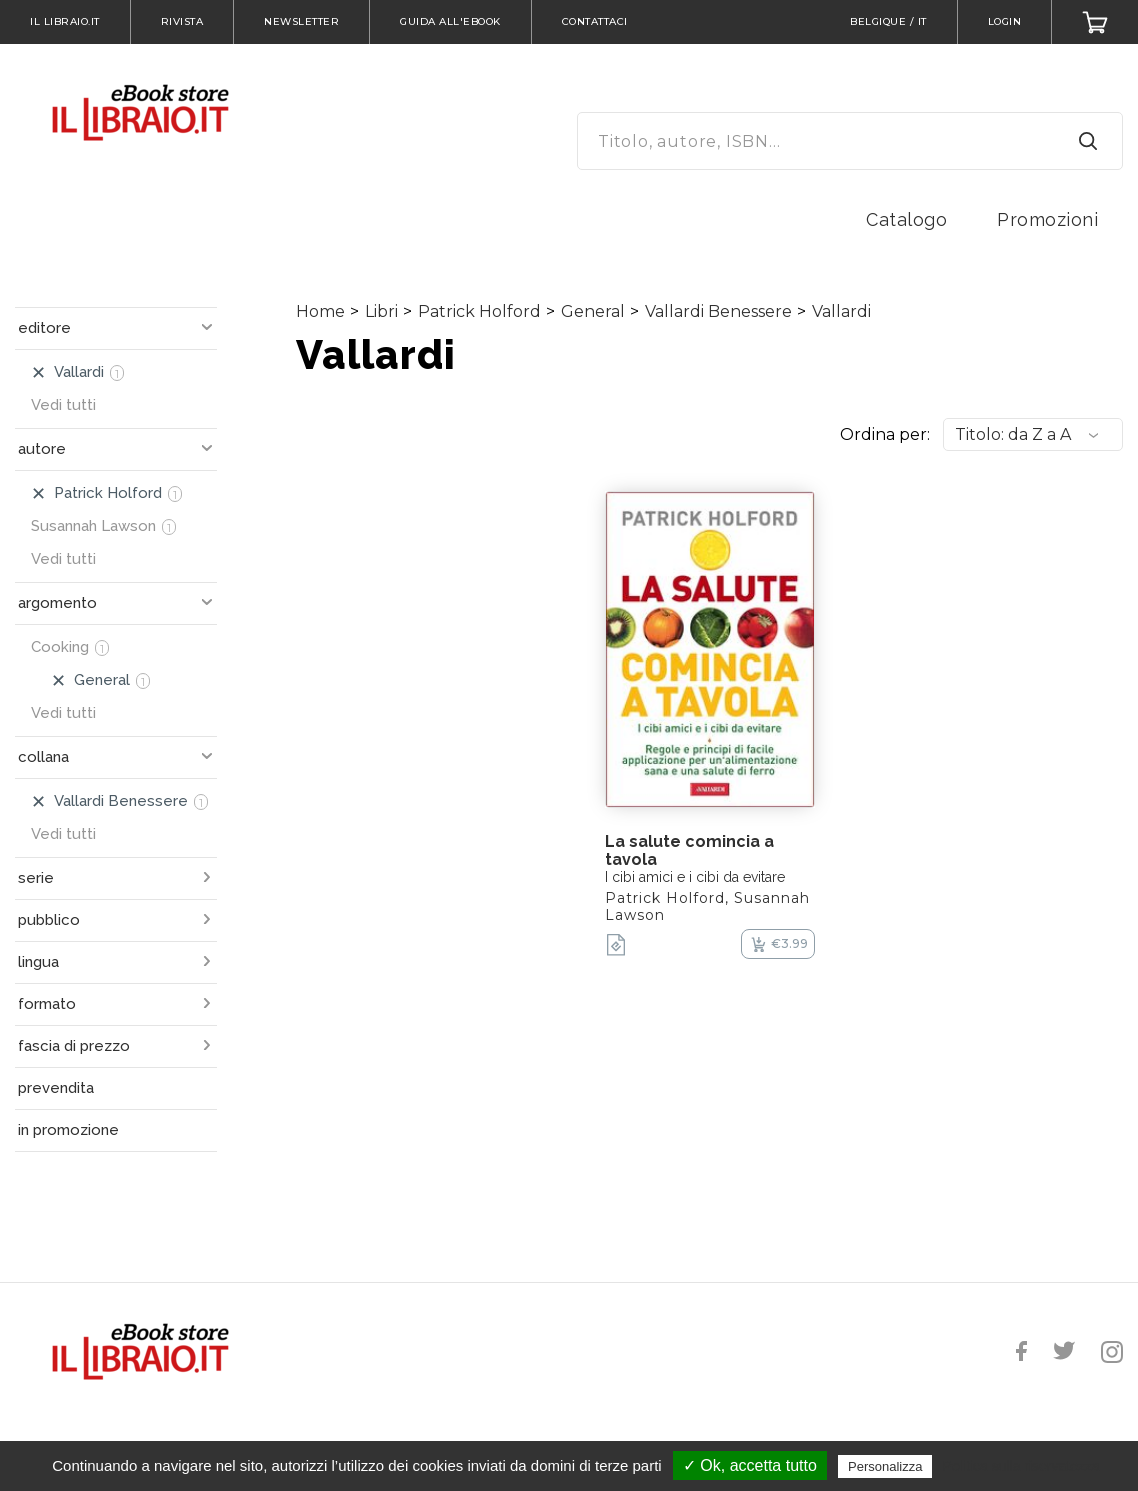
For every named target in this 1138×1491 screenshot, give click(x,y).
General (593, 311)
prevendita (56, 1088)
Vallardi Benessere (718, 311)
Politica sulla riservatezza (1021, 1466)
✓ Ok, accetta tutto (750, 1465)
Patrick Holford (479, 311)
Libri (381, 311)
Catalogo (906, 219)
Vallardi (841, 311)
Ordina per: (885, 434)
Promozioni (1047, 219)
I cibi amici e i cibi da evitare (695, 877)
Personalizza (885, 1466)
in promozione (68, 1130)
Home (320, 311)
